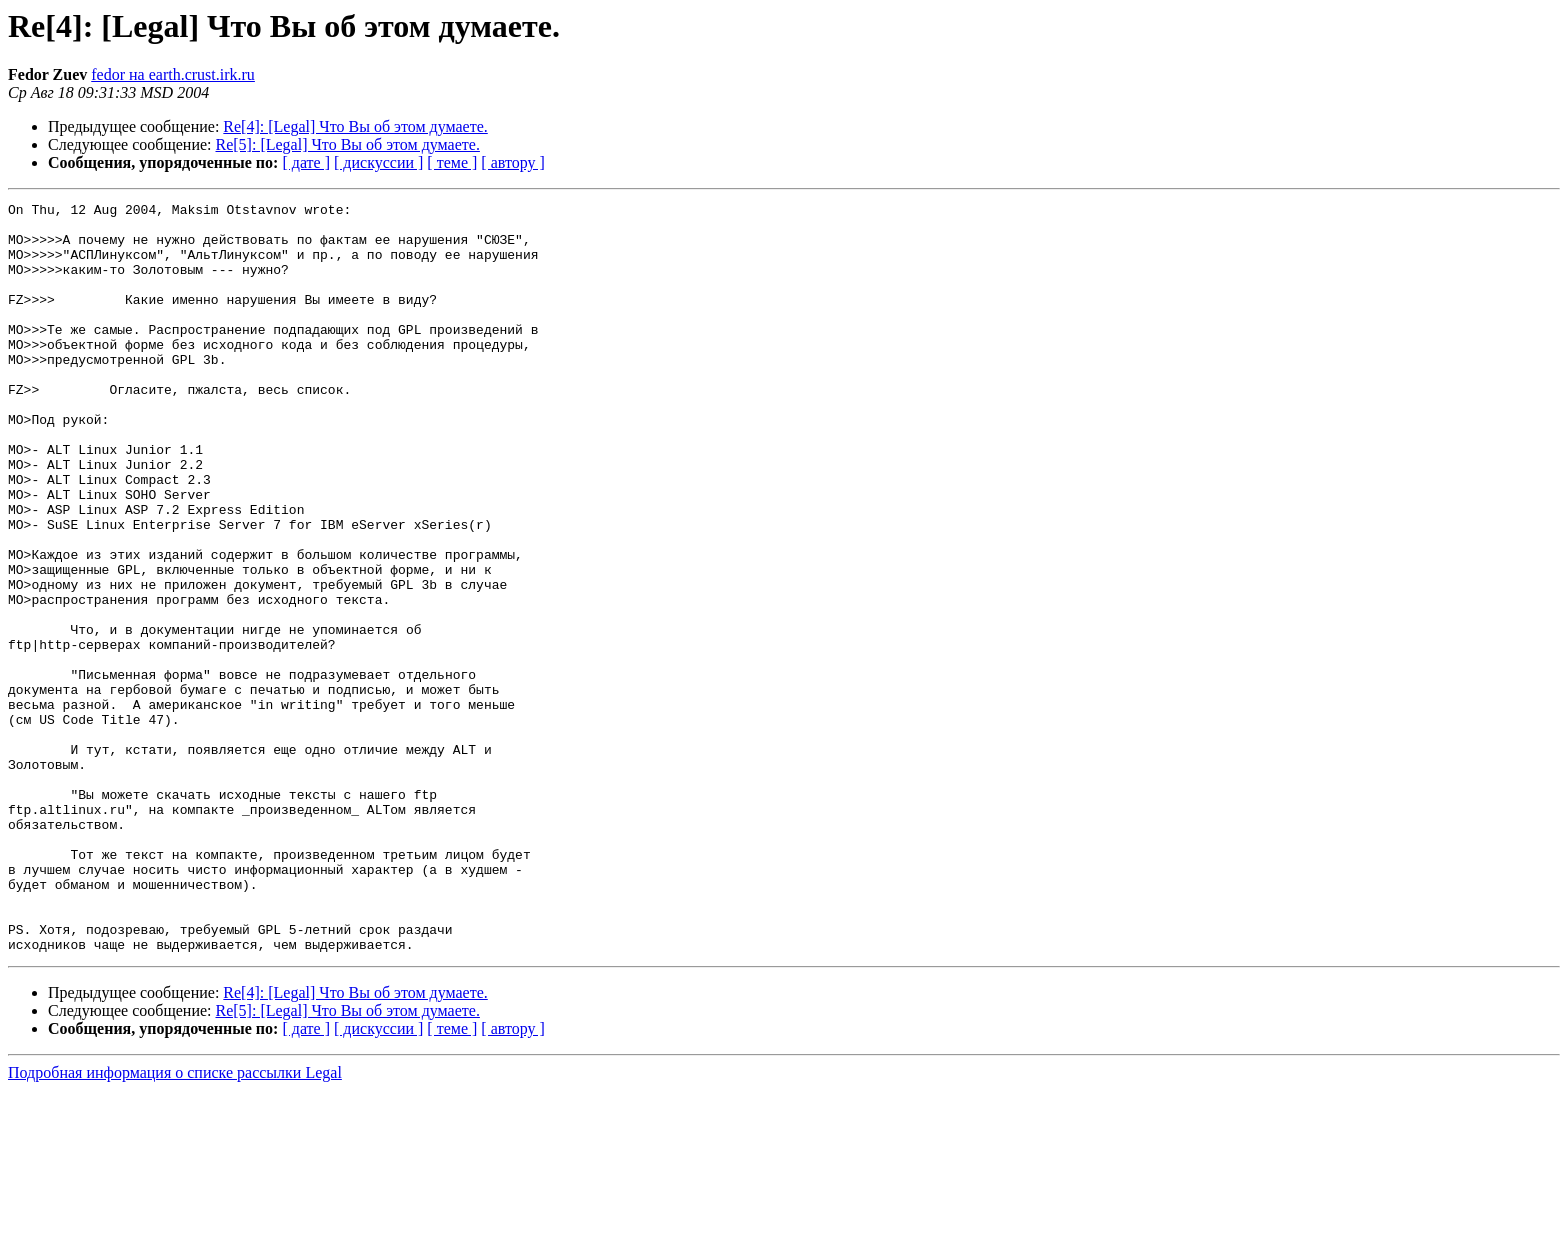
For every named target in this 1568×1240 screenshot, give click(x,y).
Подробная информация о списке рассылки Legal (175, 1222)
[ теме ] (452, 162)
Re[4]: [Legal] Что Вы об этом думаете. (355, 126)
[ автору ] (512, 162)
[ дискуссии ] (378, 162)
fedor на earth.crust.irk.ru (173, 74)
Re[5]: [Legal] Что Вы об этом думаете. (348, 144)
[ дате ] (306, 162)
